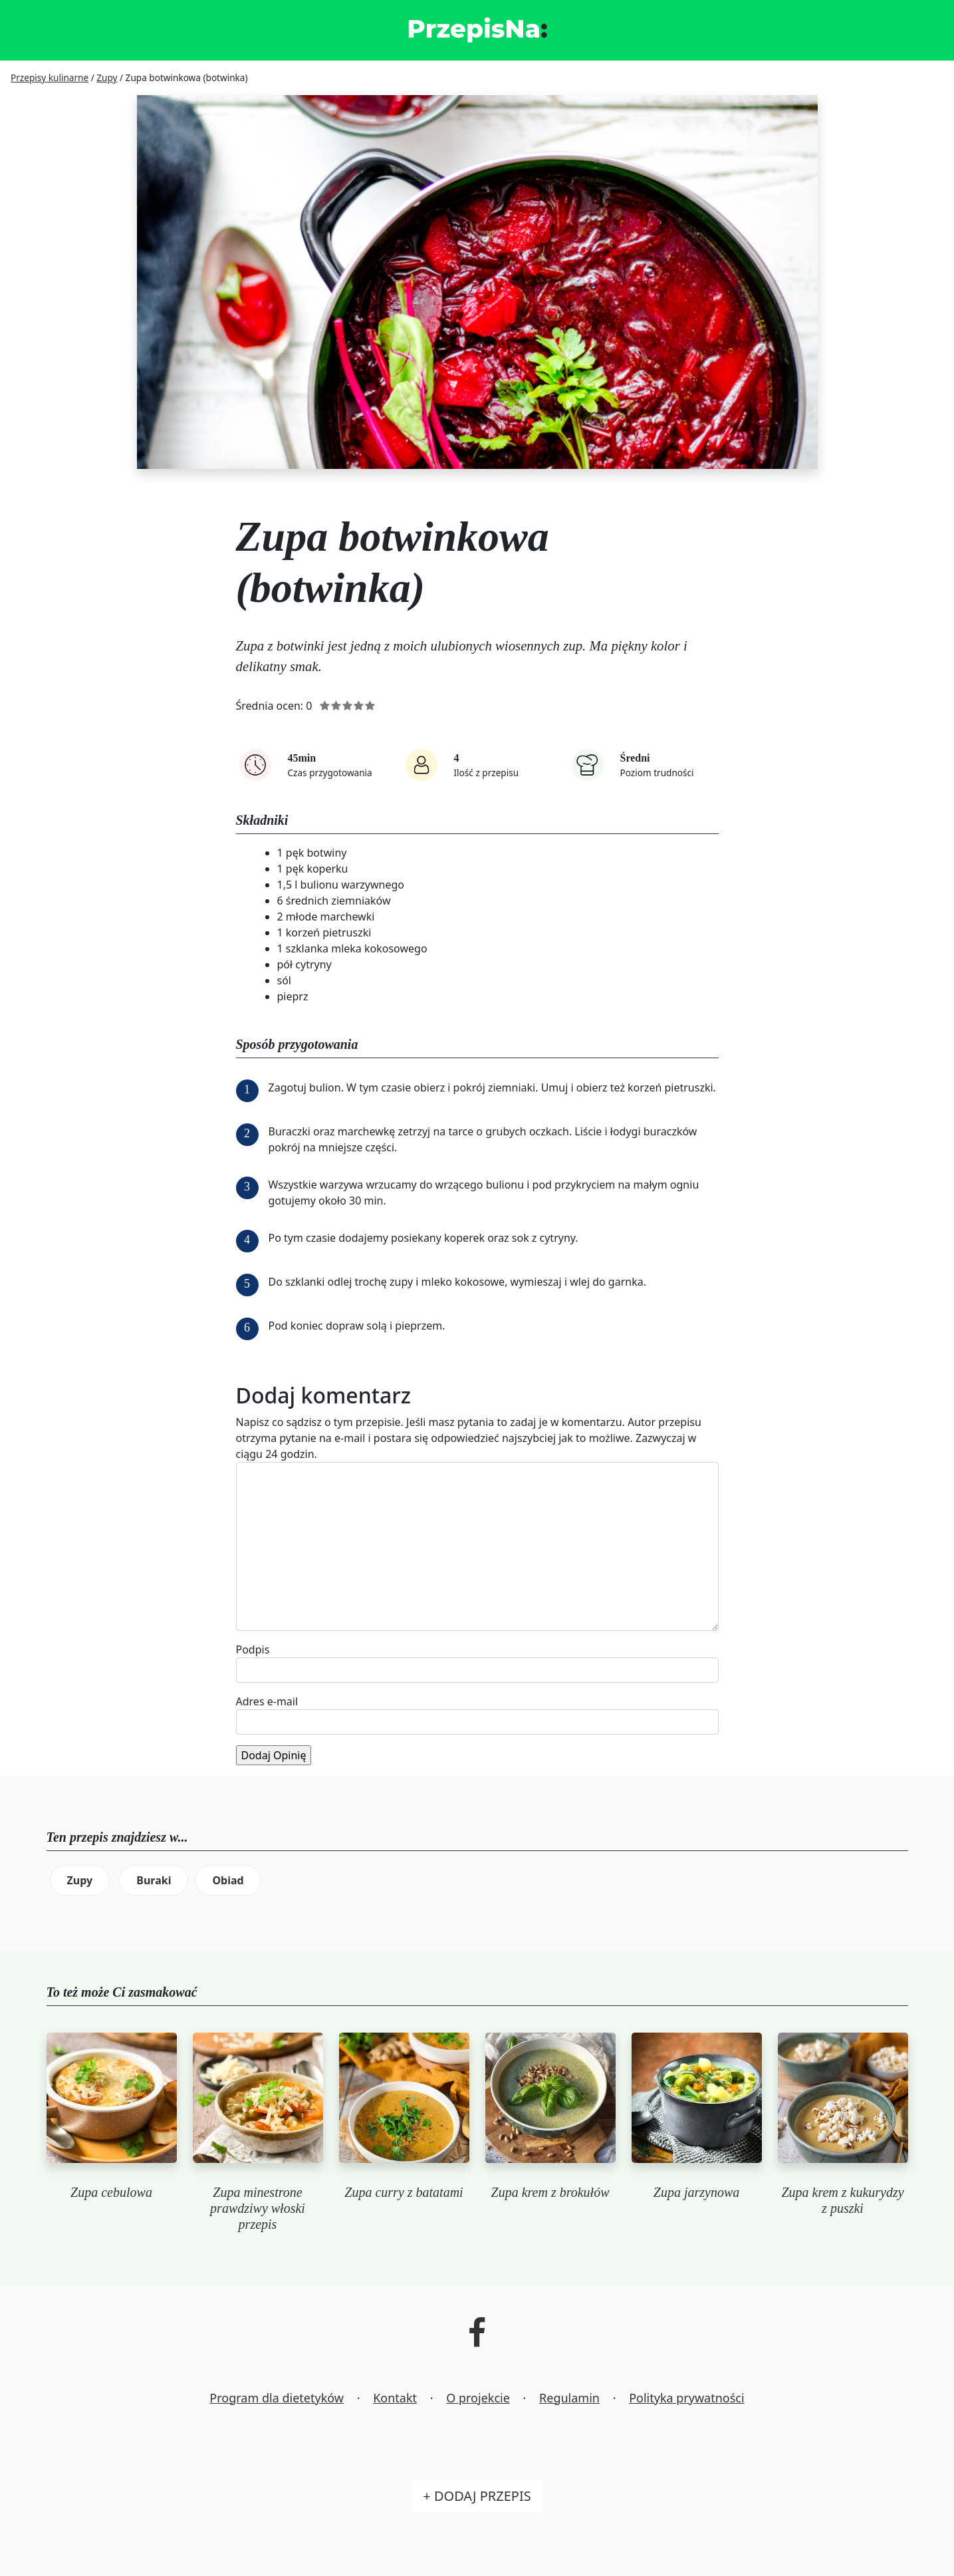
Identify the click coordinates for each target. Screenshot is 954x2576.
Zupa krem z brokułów (550, 2192)
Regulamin (569, 2398)
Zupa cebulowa (111, 2192)
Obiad (227, 1880)
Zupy (80, 1880)
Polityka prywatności (686, 2398)
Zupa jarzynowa (696, 2192)
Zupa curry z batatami (403, 2192)
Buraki (153, 1880)
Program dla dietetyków (276, 2398)
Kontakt (395, 2398)
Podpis (253, 1649)
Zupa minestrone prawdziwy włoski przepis (257, 2208)
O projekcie (478, 2398)
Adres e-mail (267, 1701)
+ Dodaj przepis (477, 2496)
